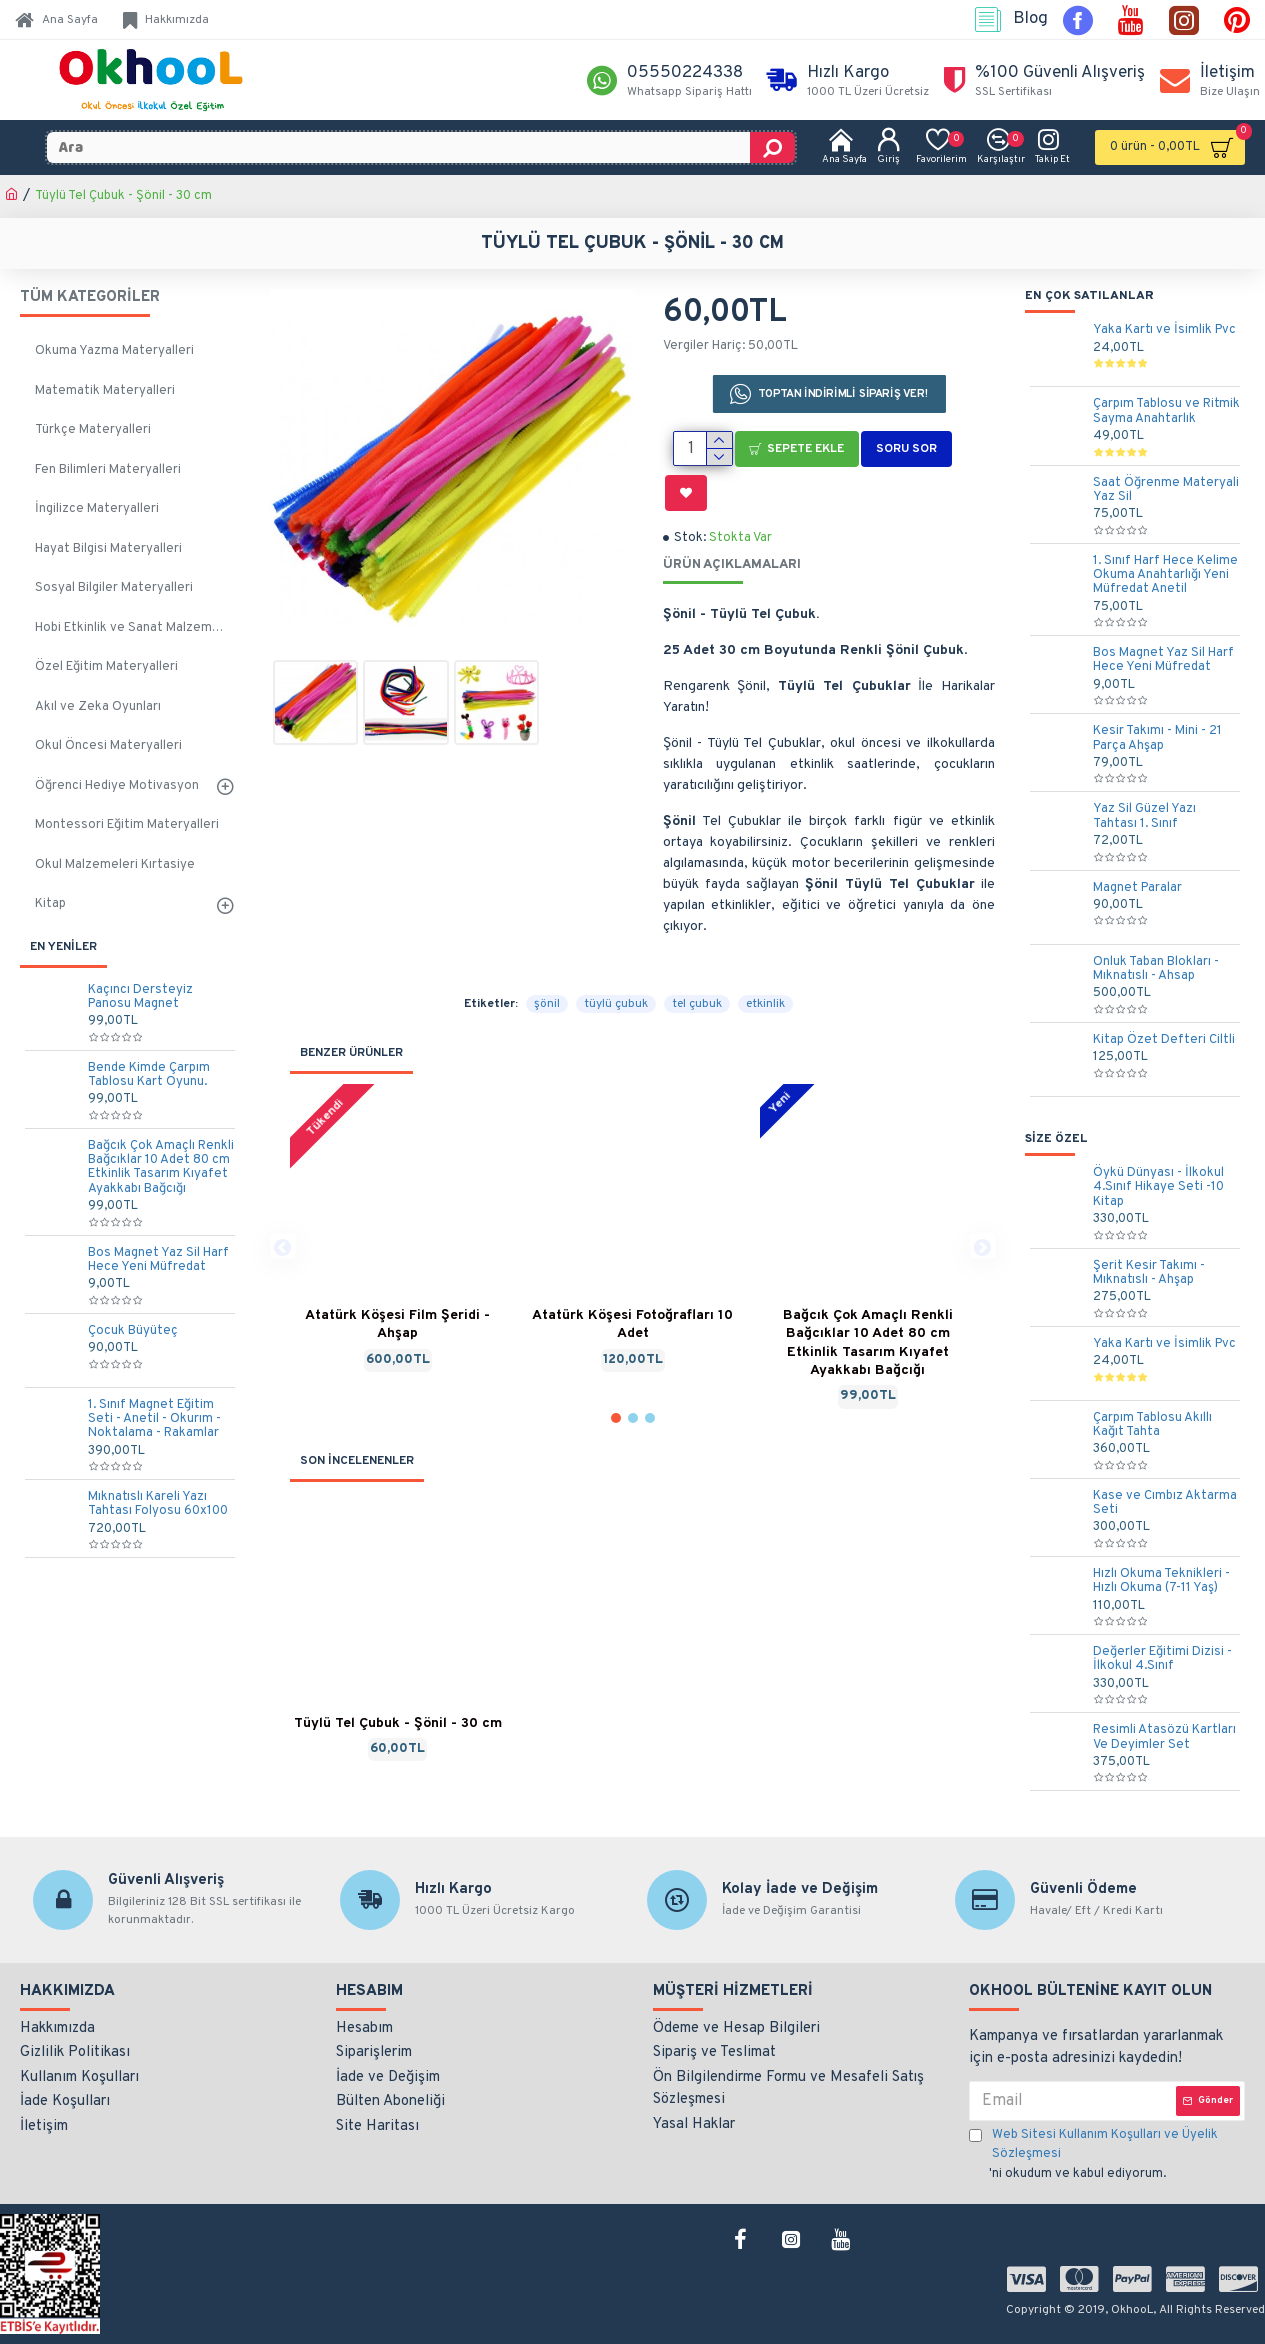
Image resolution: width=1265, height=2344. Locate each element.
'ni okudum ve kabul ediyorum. (1107, 2154)
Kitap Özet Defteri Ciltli (1164, 1040)
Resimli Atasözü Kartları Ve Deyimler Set (1164, 1737)
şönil (547, 937)
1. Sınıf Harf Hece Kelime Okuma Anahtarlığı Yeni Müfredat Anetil (1165, 575)
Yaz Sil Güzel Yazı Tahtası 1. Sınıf (1144, 816)
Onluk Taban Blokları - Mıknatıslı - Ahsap (1156, 969)
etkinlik (765, 937)
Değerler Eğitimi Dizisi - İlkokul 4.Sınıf (1162, 1659)
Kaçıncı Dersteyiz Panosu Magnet (140, 997)
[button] (282, 1178)
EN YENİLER (63, 947)
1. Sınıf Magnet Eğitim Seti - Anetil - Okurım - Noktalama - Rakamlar (154, 1419)
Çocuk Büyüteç (133, 1331)
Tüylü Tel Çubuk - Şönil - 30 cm (398, 1655)
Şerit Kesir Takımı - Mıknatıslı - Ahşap (1149, 1273)
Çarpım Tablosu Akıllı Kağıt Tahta (1152, 1425)
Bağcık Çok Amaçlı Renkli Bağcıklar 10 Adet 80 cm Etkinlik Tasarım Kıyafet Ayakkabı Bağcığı (161, 1167)
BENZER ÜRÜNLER (351, 986)
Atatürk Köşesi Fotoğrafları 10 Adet (632, 1257)
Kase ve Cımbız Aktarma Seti (1165, 1503)
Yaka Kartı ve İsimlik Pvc (1164, 330)
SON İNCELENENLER (357, 1393)
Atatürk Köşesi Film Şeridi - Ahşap (397, 1257)
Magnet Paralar (1137, 888)
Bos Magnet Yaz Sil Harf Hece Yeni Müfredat (158, 1260)
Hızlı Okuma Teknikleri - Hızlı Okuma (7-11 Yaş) (1161, 1581)
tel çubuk (697, 937)
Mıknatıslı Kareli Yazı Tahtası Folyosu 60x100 (158, 1504)
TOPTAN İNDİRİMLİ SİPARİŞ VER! (842, 394)
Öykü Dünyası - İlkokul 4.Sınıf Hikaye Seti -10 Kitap (1158, 1187)
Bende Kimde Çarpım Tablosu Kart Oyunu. (149, 1075)
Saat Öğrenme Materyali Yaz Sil (1166, 490)
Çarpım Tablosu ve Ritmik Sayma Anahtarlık (1166, 411)
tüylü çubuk (616, 937)
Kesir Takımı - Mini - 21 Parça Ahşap (1157, 738)
